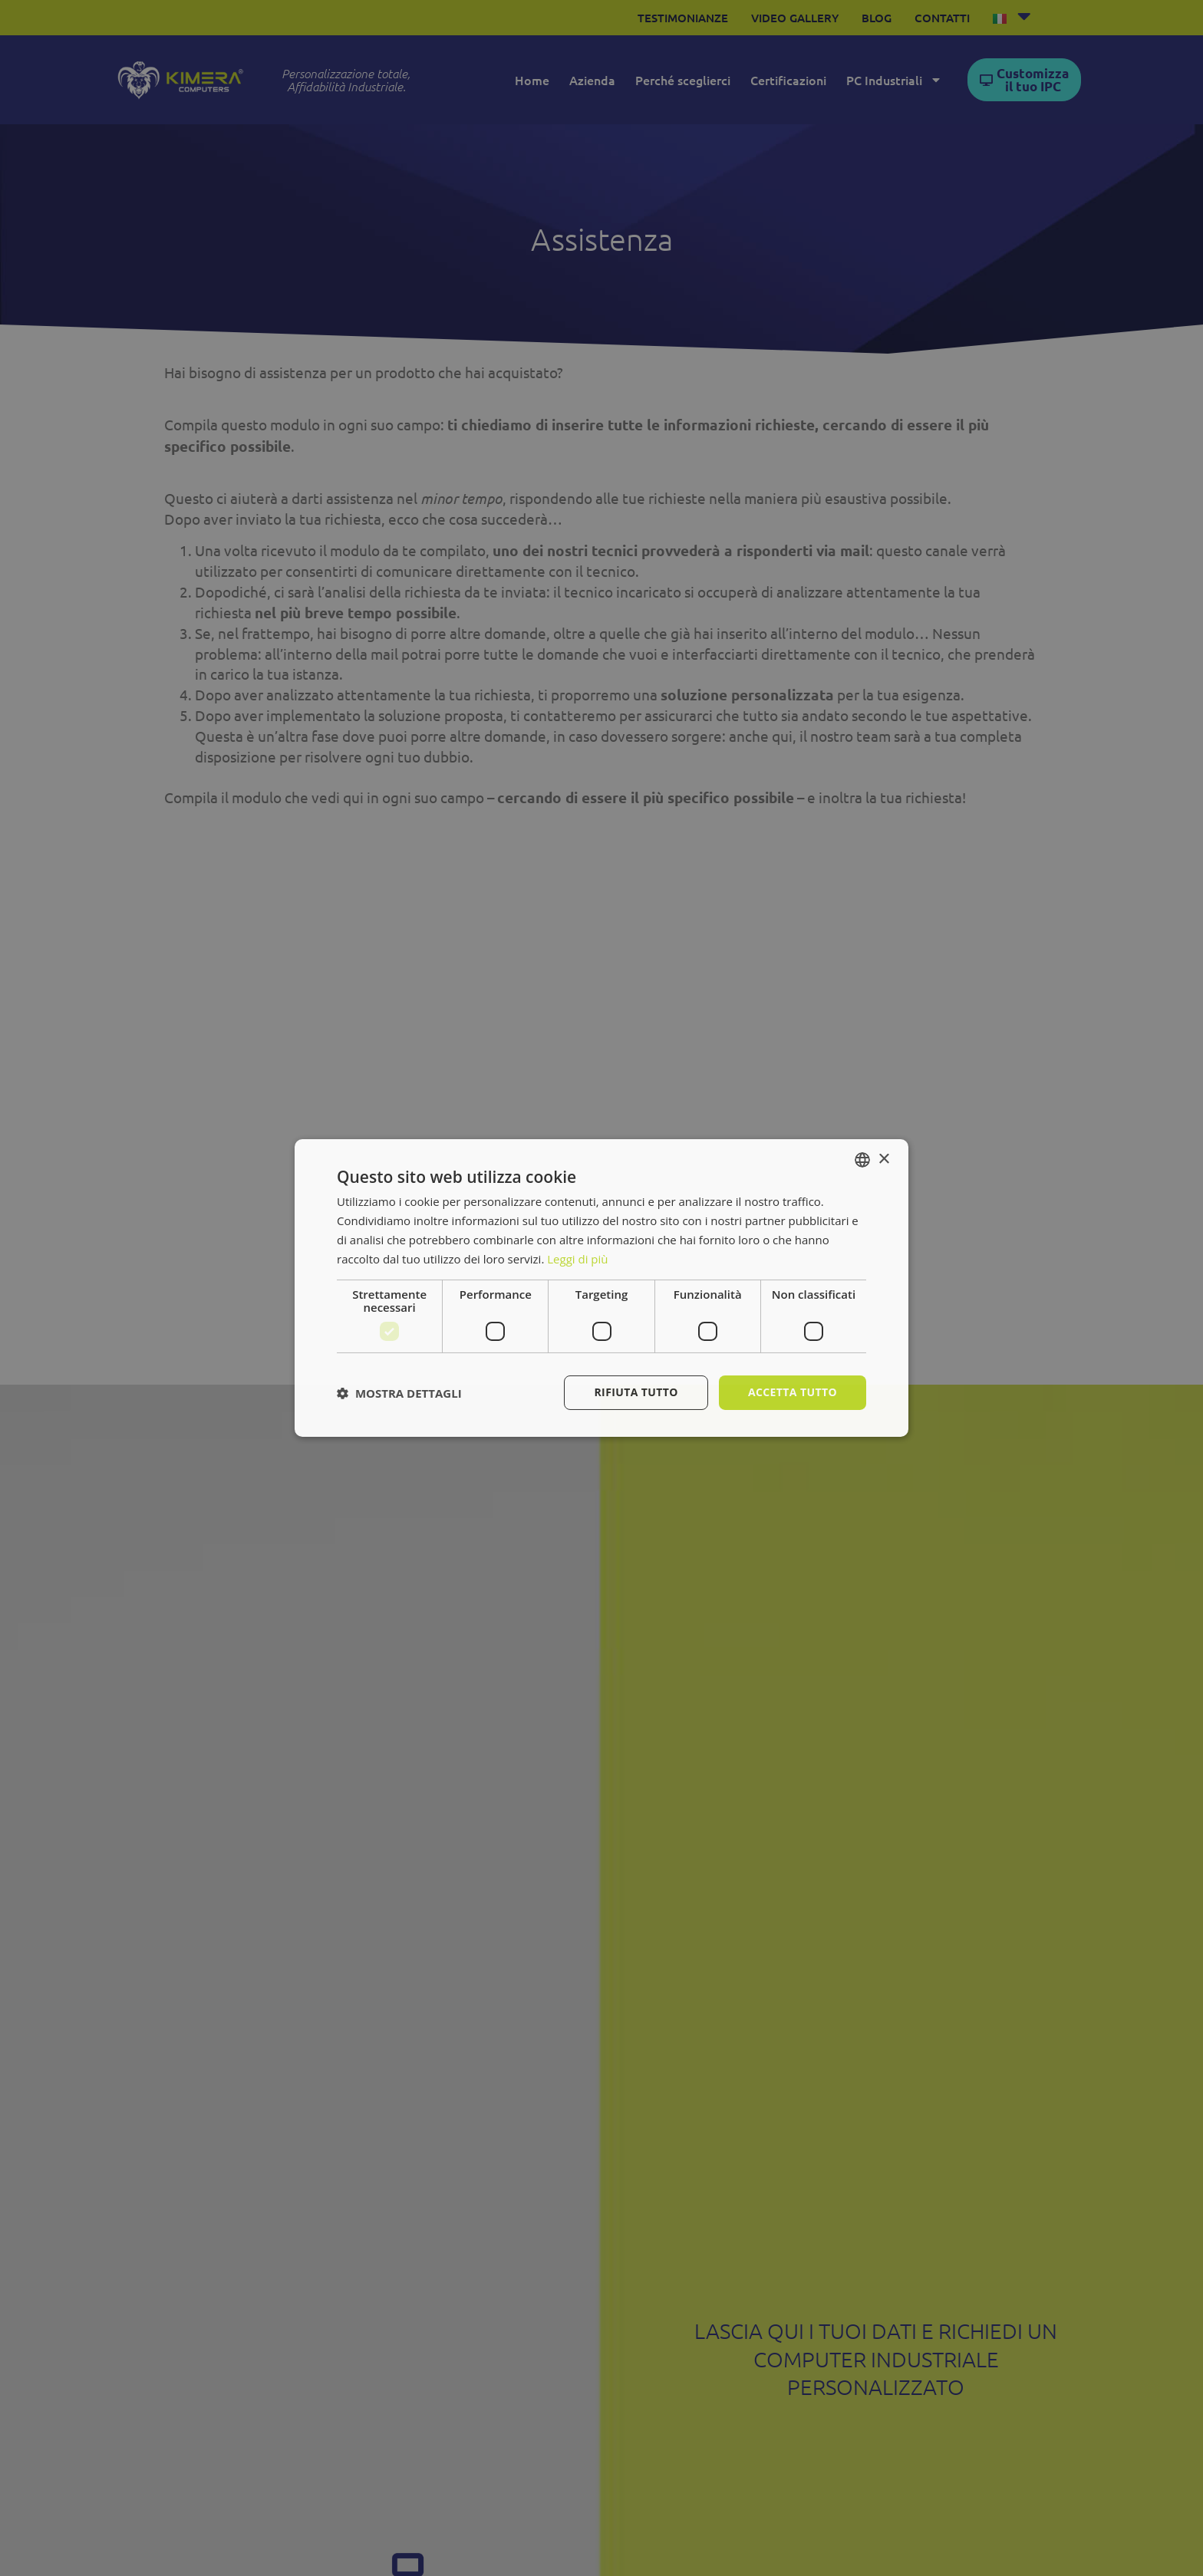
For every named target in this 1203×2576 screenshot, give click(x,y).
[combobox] (862, 1160)
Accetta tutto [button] (792, 1392)
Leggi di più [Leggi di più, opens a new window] (577, 1259)
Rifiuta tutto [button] (635, 1392)
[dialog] (601, 1288)
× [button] (883, 1158)
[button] (399, 1393)
